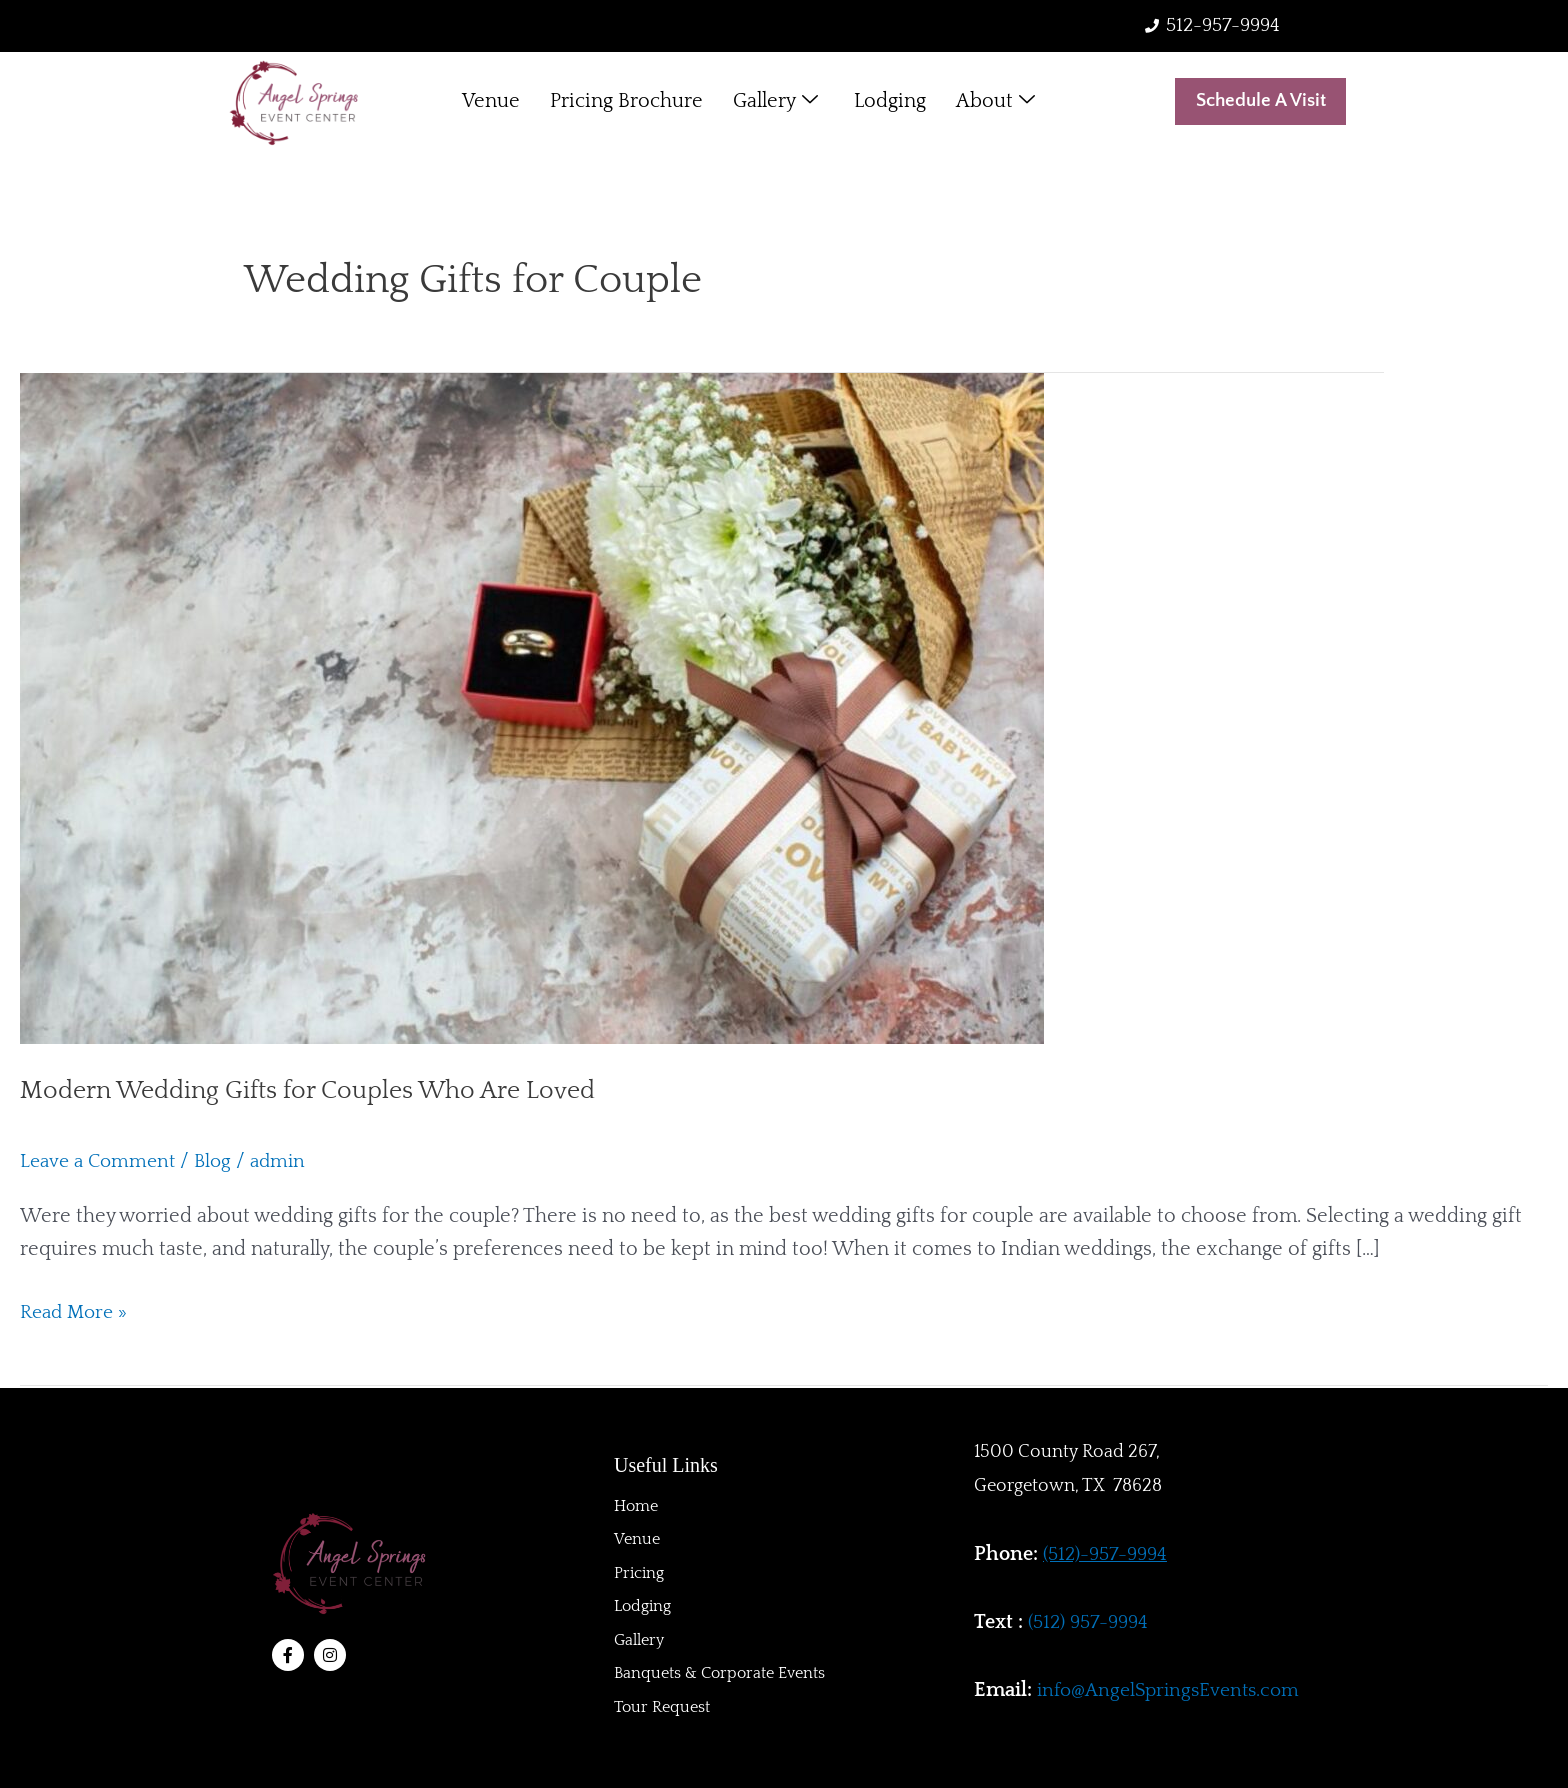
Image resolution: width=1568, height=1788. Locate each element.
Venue (491, 103)
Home (636, 1504)
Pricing (639, 1572)
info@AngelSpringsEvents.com (1174, 1690)
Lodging (890, 103)
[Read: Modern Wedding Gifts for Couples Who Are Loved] (532, 708)
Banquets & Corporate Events (719, 1674)
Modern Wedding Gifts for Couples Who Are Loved (320, 1091)
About (995, 103)
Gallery (775, 103)
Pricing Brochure (626, 103)
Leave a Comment (101, 1163)
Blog (221, 1163)
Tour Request (662, 1708)
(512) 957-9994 (1091, 1622)
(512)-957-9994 (1108, 1554)
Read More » (77, 1311)
